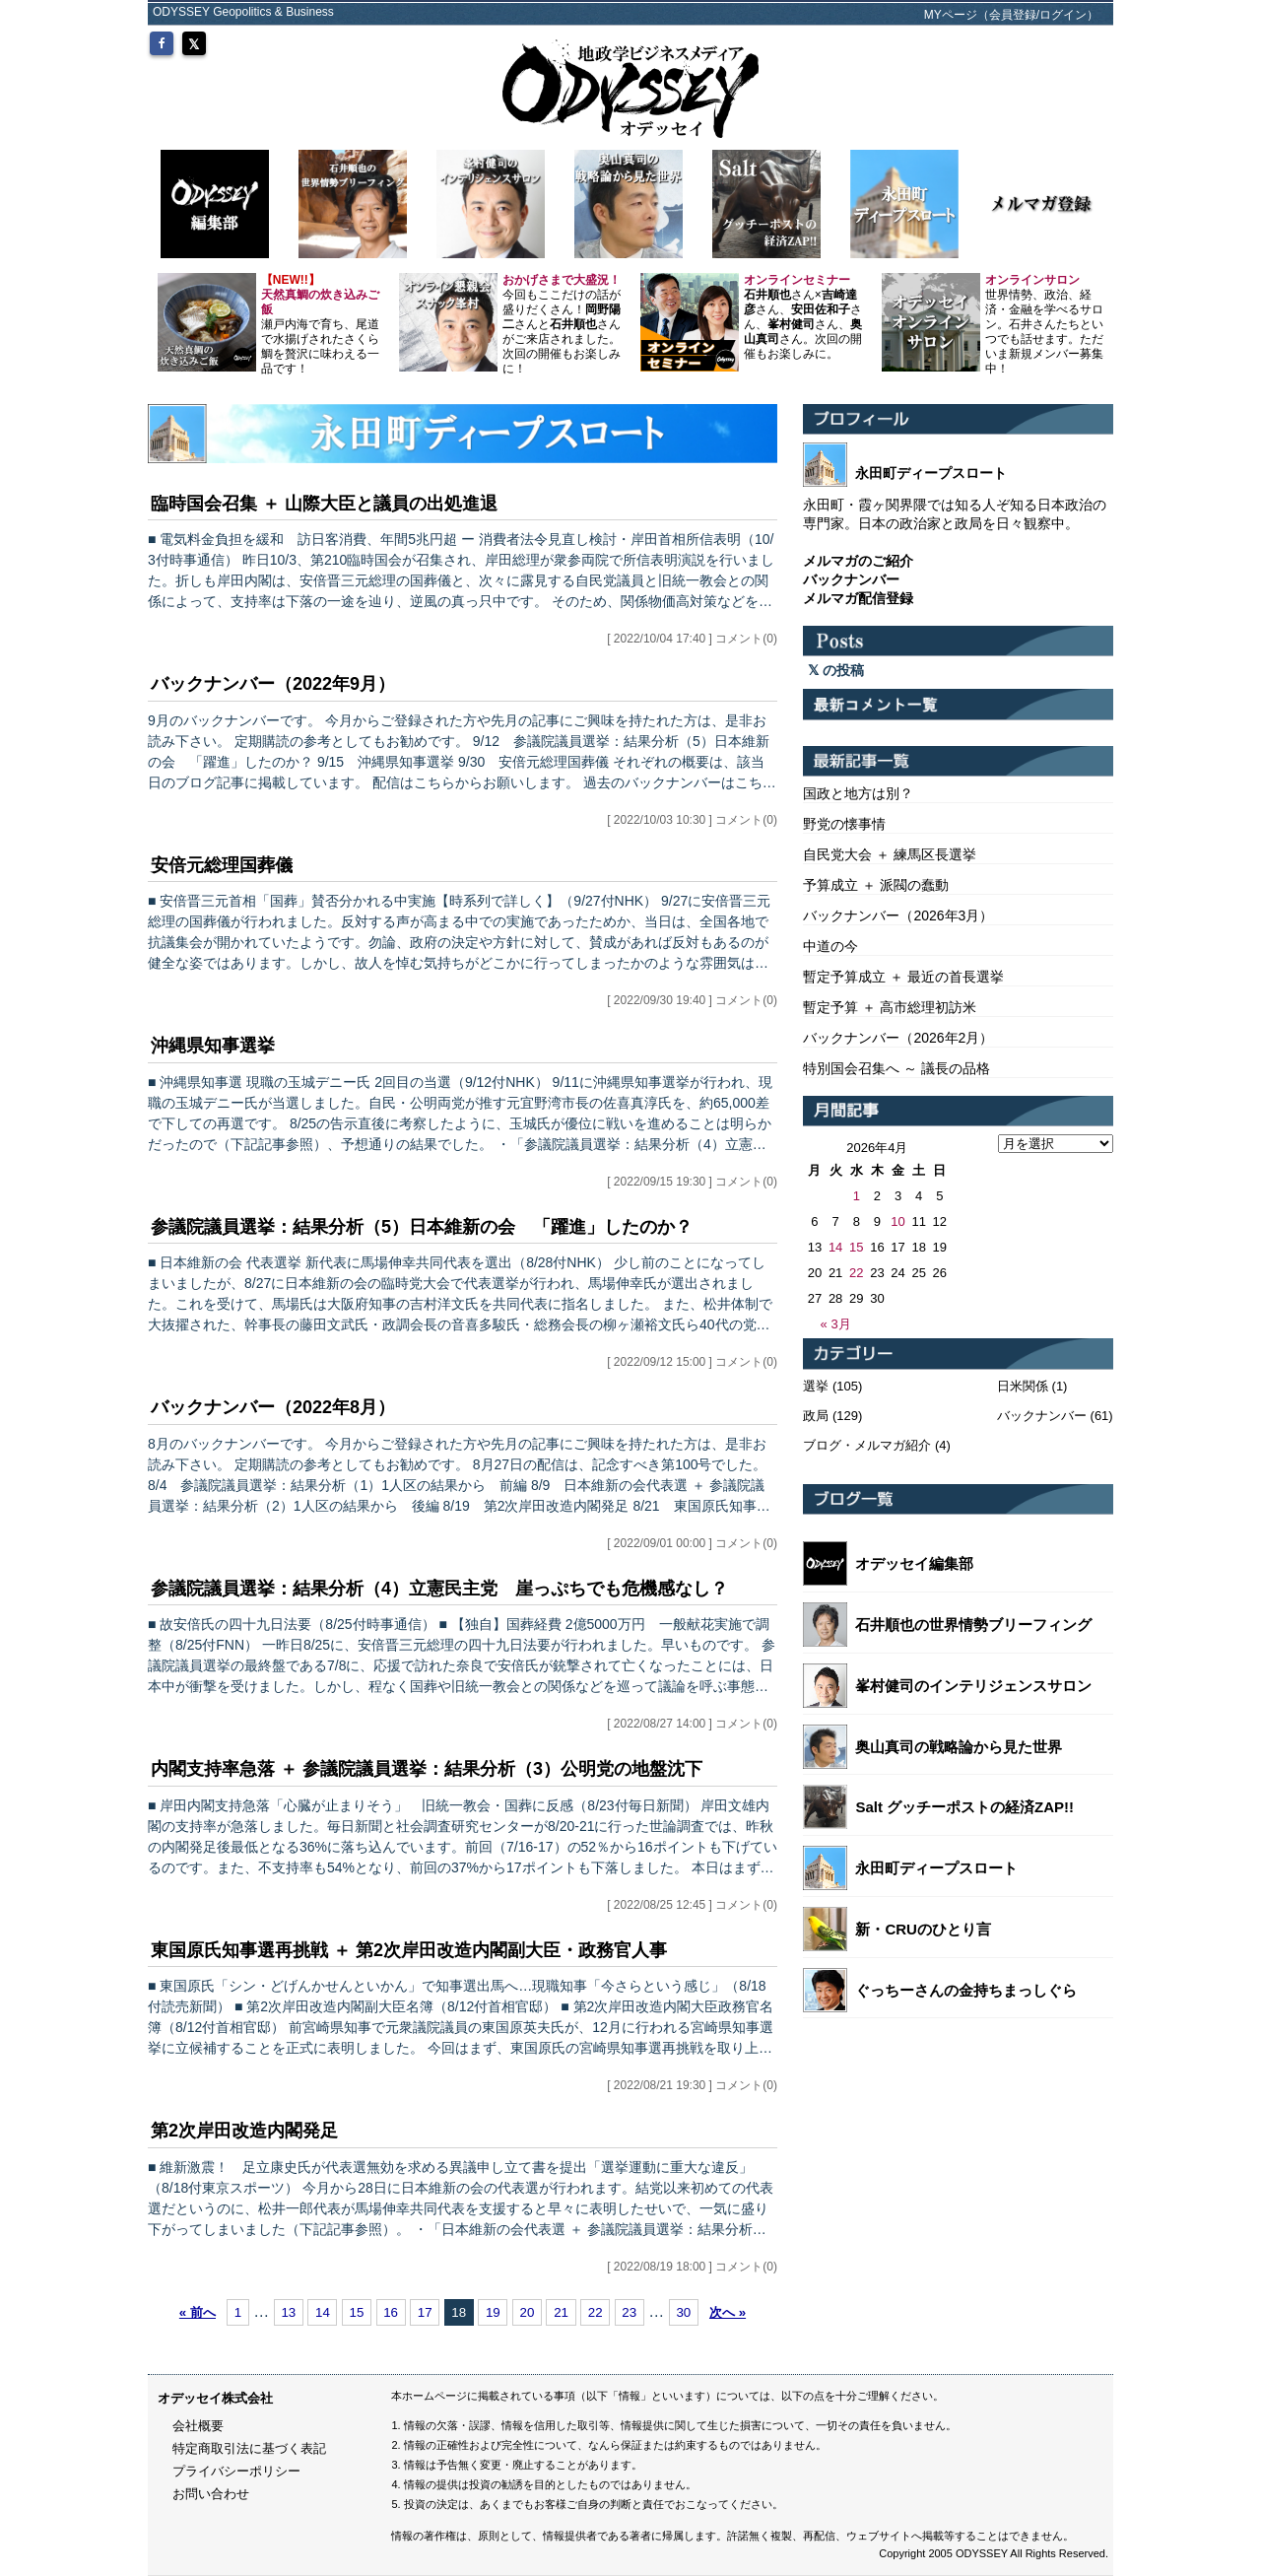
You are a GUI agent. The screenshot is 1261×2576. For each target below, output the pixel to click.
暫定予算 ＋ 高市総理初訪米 (889, 1007)
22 (595, 2312)
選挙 (816, 1386)
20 (527, 2312)
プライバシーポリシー (236, 2471)
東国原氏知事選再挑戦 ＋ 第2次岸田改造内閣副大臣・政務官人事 (409, 1950)
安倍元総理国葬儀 (222, 865)
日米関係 (1022, 1386)
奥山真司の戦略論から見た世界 (958, 1746)
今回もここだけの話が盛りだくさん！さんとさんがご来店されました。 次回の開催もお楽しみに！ (561, 324)
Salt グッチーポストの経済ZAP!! (964, 1806)
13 (288, 2312)
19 (493, 2312)
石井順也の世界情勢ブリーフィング (973, 1624)
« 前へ (197, 2312)
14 (322, 2312)
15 (357, 2312)
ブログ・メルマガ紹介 (867, 1445)
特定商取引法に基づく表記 (249, 2448)
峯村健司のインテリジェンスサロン (973, 1685)
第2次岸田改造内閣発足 (244, 2130)
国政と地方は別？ (858, 793)
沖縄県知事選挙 (213, 1045)
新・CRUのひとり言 (923, 1929)
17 (425, 2312)
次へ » (727, 2312)
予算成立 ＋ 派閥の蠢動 (876, 885)
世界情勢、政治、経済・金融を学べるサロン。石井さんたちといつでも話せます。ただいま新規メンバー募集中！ (1044, 324)
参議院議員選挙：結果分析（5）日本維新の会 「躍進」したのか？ (422, 1227)
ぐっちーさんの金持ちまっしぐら (966, 1990)
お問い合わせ (210, 2493)
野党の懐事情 (844, 824)
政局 (816, 1415)
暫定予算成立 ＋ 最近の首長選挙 (903, 976)
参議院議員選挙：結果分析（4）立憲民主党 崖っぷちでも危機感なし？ (439, 1588)
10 (897, 1221)
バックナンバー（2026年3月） (898, 915)
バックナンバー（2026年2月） (898, 1038)
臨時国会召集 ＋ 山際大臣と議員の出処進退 (324, 503)
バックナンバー (1042, 1415)
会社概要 (198, 2425)
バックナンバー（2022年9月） (273, 684)
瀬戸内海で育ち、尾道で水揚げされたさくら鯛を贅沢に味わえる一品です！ (320, 324)
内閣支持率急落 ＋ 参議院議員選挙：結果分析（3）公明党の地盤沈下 (426, 1769)
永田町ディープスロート (936, 1868)
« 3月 (836, 1324)
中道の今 (830, 946)
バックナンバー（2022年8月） (273, 1407)
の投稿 (836, 670)
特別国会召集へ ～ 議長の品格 (896, 1068)
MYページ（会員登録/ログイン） (1011, 15)
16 (390, 2312)
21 (561, 2312)
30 (683, 2312)
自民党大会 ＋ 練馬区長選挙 (889, 854)
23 (629, 2312)
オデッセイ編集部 (914, 1563)
